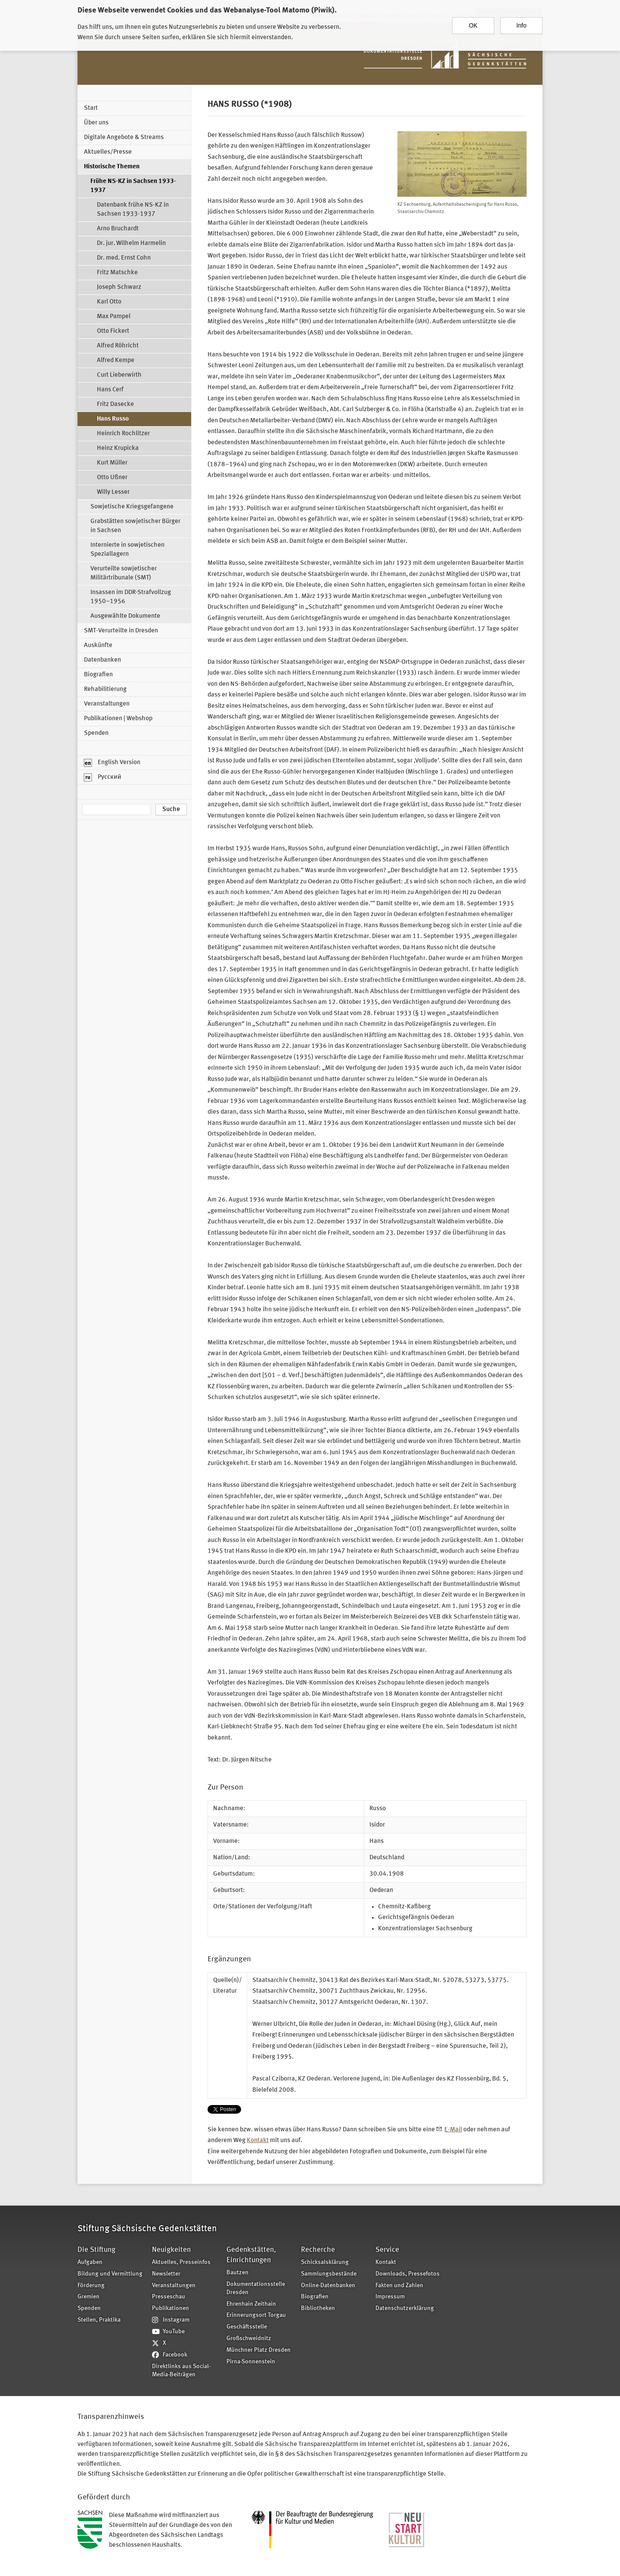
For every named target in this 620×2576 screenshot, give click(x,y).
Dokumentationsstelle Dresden (255, 2288)
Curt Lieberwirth (119, 375)
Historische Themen (112, 167)
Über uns (96, 123)
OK (473, 25)
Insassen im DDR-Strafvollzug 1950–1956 (130, 597)
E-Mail (453, 2130)
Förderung (91, 2285)
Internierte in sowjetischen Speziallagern (127, 549)
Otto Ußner (112, 477)
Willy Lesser (113, 492)
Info (521, 25)
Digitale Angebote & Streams (124, 137)
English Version (112, 763)
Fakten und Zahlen (399, 2285)
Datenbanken (102, 660)
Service (387, 2250)
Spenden (96, 733)
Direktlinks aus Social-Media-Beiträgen (181, 2371)
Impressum (390, 2297)
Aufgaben (90, 2262)
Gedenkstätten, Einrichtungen (251, 2255)
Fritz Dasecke (115, 404)
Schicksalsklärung (325, 2262)
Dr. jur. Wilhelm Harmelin (131, 243)
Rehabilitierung (105, 689)
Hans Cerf (110, 390)
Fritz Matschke (117, 272)
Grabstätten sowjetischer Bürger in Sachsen (135, 526)
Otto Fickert (113, 331)
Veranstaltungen (107, 704)
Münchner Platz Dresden (258, 2350)
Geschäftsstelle (246, 2327)
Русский (102, 777)
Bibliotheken (318, 2308)
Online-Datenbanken (328, 2285)
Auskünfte (98, 645)
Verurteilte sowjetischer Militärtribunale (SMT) (123, 573)
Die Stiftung (96, 2250)
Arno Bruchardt (118, 229)
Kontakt (258, 2140)
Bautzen (237, 2273)
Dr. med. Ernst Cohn (124, 258)
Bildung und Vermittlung (110, 2274)
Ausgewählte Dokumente (125, 616)
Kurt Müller (112, 463)
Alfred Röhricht (118, 346)
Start (91, 108)
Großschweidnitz (248, 2338)
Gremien (88, 2297)
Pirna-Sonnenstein (250, 2362)
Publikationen (170, 2308)
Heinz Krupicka (118, 448)
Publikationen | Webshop (118, 718)
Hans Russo (113, 419)
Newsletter (166, 2274)
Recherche (318, 2250)
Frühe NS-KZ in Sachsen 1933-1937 (133, 186)
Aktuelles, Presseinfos (181, 2262)
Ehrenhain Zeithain (251, 2304)
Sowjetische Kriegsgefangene (132, 507)
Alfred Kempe (115, 360)
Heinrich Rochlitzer (123, 433)
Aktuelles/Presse (108, 152)
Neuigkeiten (171, 2250)
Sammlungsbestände (328, 2274)
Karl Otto (109, 302)
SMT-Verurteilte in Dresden (121, 631)
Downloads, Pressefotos (407, 2274)
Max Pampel (113, 316)
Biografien (98, 675)
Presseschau (168, 2297)
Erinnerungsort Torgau (256, 2315)
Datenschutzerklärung (404, 2308)
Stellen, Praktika (99, 2320)
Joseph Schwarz (119, 287)
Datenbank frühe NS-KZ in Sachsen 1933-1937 (133, 209)
